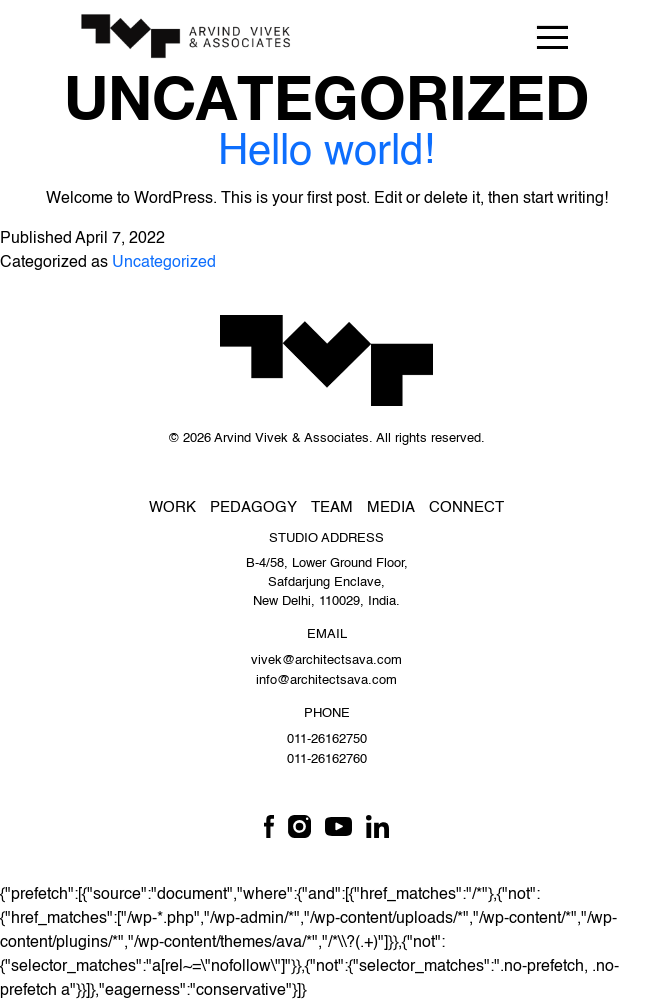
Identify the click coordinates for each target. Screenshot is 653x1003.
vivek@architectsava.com (326, 660)
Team (332, 507)
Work (172, 507)
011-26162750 (327, 739)
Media (391, 507)
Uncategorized (164, 263)
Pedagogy (253, 507)
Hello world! (326, 153)
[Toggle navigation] (552, 36)
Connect (466, 507)
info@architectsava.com (326, 680)
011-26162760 (327, 759)
